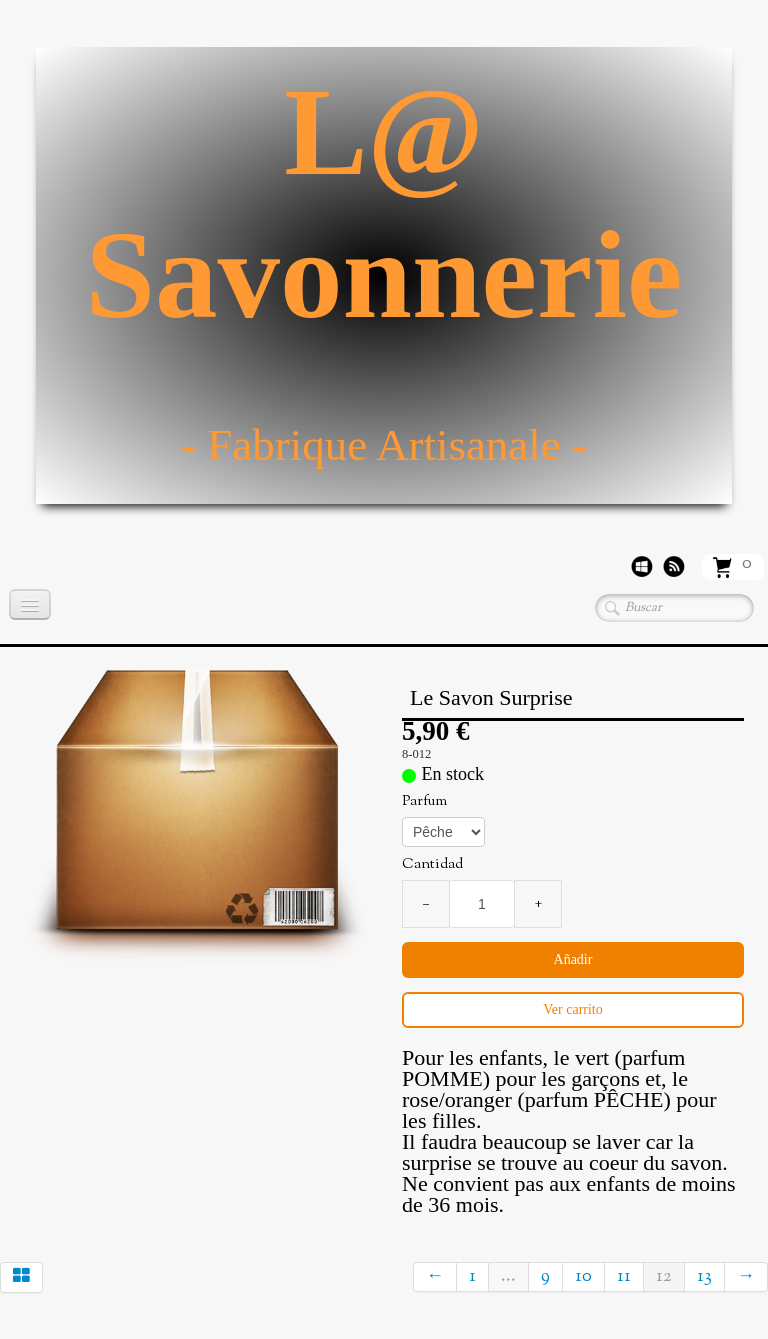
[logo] (384, 275)
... (508, 1277)
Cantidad (432, 865)
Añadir (573, 959)
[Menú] (30, 604)
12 (664, 1277)
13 (704, 1277)
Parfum (424, 802)
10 (583, 1277)
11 (624, 1277)
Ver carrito (572, 1009)
